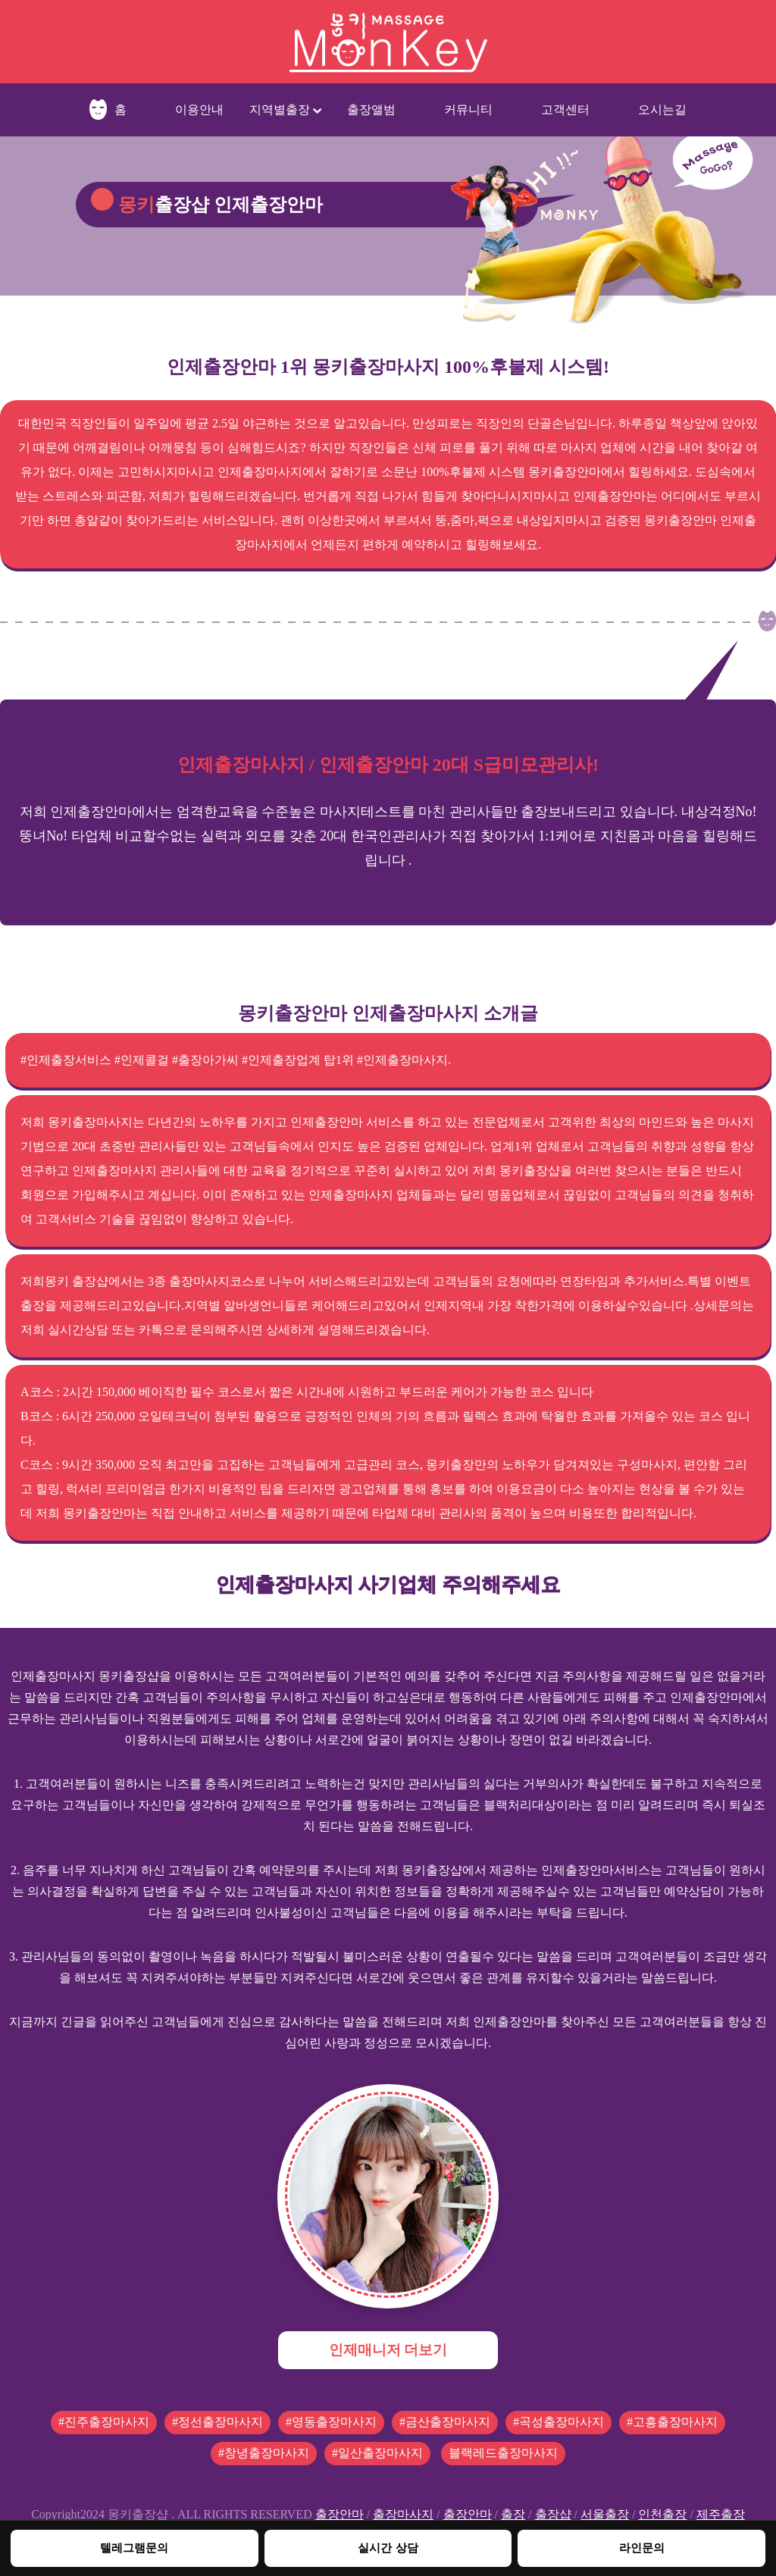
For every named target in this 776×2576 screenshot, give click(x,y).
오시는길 (662, 109)
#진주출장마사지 (103, 2421)
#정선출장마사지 (217, 2421)
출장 (513, 2514)
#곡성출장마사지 (558, 2421)
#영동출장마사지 (331, 2421)
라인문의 (642, 2547)
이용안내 (199, 109)
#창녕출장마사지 (263, 2452)
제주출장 (720, 2514)
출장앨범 (371, 109)
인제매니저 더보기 (388, 2350)
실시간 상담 (388, 2547)
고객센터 (565, 109)
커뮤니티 (468, 109)
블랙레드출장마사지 (503, 2452)
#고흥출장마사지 (672, 2421)
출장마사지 (403, 2514)
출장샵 (553, 2514)
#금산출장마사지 (444, 2421)
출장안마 (339, 2514)
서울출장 (604, 2514)
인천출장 (662, 2514)
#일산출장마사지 (377, 2452)
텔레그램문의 (134, 2547)
